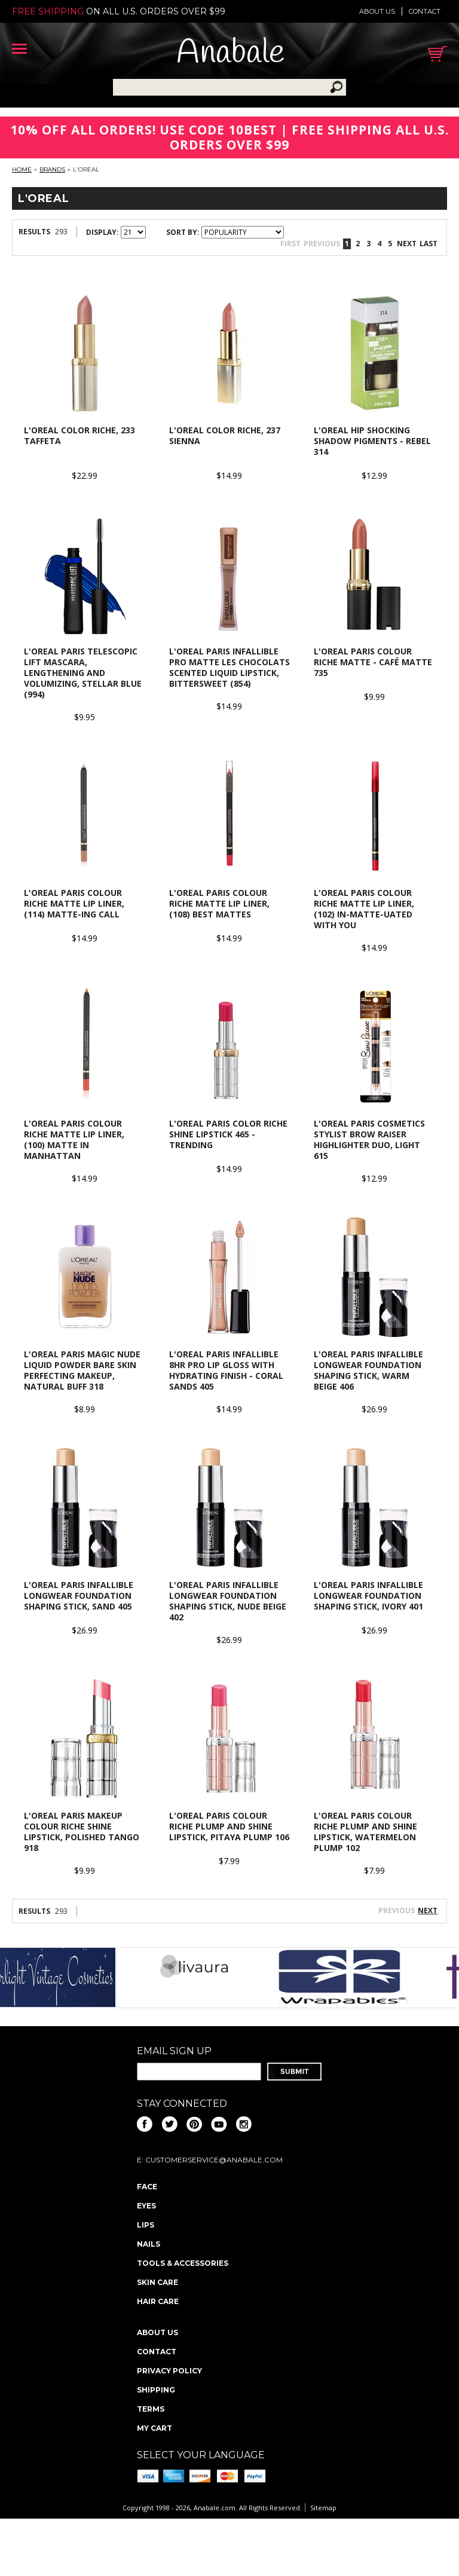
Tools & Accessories (182, 2263)
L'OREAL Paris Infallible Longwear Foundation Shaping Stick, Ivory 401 (368, 1595)
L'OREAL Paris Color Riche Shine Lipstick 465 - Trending (228, 1134)
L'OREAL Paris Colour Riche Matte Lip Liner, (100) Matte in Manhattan (74, 1139)
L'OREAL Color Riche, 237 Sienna (224, 435)
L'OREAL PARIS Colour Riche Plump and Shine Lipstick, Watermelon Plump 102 (365, 1831)
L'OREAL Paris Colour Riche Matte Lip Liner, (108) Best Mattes (219, 903)
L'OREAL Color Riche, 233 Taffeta (79, 435)
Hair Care (158, 2301)
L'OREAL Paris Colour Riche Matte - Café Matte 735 (373, 661)
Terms (150, 2408)
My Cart (154, 2428)
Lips (145, 2224)
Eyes (146, 2205)
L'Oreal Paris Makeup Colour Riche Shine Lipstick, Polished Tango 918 (81, 1831)
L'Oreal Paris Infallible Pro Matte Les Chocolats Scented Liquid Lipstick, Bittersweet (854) (229, 667)
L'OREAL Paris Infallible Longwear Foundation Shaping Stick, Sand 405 (78, 1595)
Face (147, 2186)
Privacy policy (169, 2370)
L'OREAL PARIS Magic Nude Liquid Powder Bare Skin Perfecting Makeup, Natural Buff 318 (82, 1370)
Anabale (230, 53)
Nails (148, 2244)
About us (377, 11)
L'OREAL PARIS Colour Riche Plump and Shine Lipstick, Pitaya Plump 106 (229, 1826)
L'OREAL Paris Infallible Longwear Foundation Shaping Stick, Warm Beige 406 (368, 1370)
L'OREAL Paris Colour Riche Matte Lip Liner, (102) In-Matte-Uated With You (364, 909)
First (290, 243)
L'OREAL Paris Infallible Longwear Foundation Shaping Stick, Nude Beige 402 (227, 1601)
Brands (52, 169)
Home (22, 169)
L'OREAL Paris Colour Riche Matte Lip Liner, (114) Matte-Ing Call (74, 903)
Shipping (156, 2389)
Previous (322, 243)
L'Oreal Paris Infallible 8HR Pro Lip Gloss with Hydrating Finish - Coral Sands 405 (226, 1370)
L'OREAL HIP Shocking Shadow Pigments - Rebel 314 (372, 440)
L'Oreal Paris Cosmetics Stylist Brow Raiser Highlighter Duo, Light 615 (369, 1139)
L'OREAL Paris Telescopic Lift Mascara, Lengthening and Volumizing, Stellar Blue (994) (83, 672)
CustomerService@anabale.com (214, 2159)
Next (407, 243)
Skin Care (157, 2282)
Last (428, 243)
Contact (424, 11)
